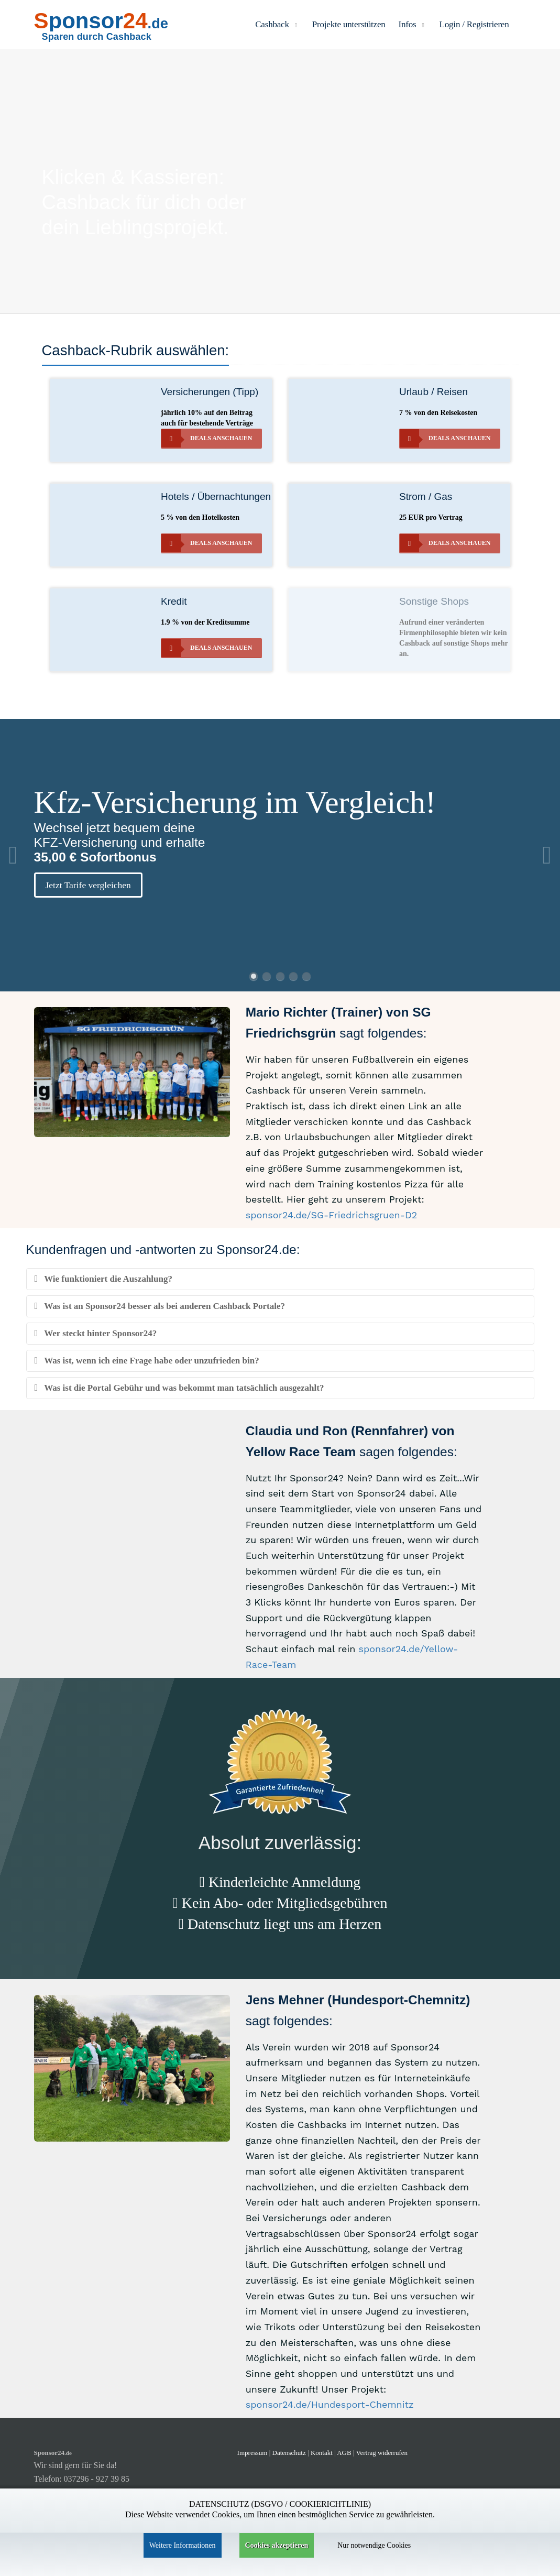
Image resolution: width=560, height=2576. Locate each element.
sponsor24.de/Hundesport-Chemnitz (330, 2404)
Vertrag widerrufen (382, 2453)
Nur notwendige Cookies (374, 2545)
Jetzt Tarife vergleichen (88, 885)
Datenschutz (289, 2453)
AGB (344, 2453)
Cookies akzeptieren (277, 2545)
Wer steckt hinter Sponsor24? (96, 1333)
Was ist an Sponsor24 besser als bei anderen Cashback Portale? (160, 1306)
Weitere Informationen (182, 2545)
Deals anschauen (206, 438)
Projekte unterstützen (349, 24)
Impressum (252, 2453)
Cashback (277, 24)
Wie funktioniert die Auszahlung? (103, 1279)
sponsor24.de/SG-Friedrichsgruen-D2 (332, 1214)
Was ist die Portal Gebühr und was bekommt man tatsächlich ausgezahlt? (179, 1388)
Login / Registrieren (474, 24)
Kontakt (322, 2453)
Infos (412, 24)
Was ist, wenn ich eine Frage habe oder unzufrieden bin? (147, 1361)
